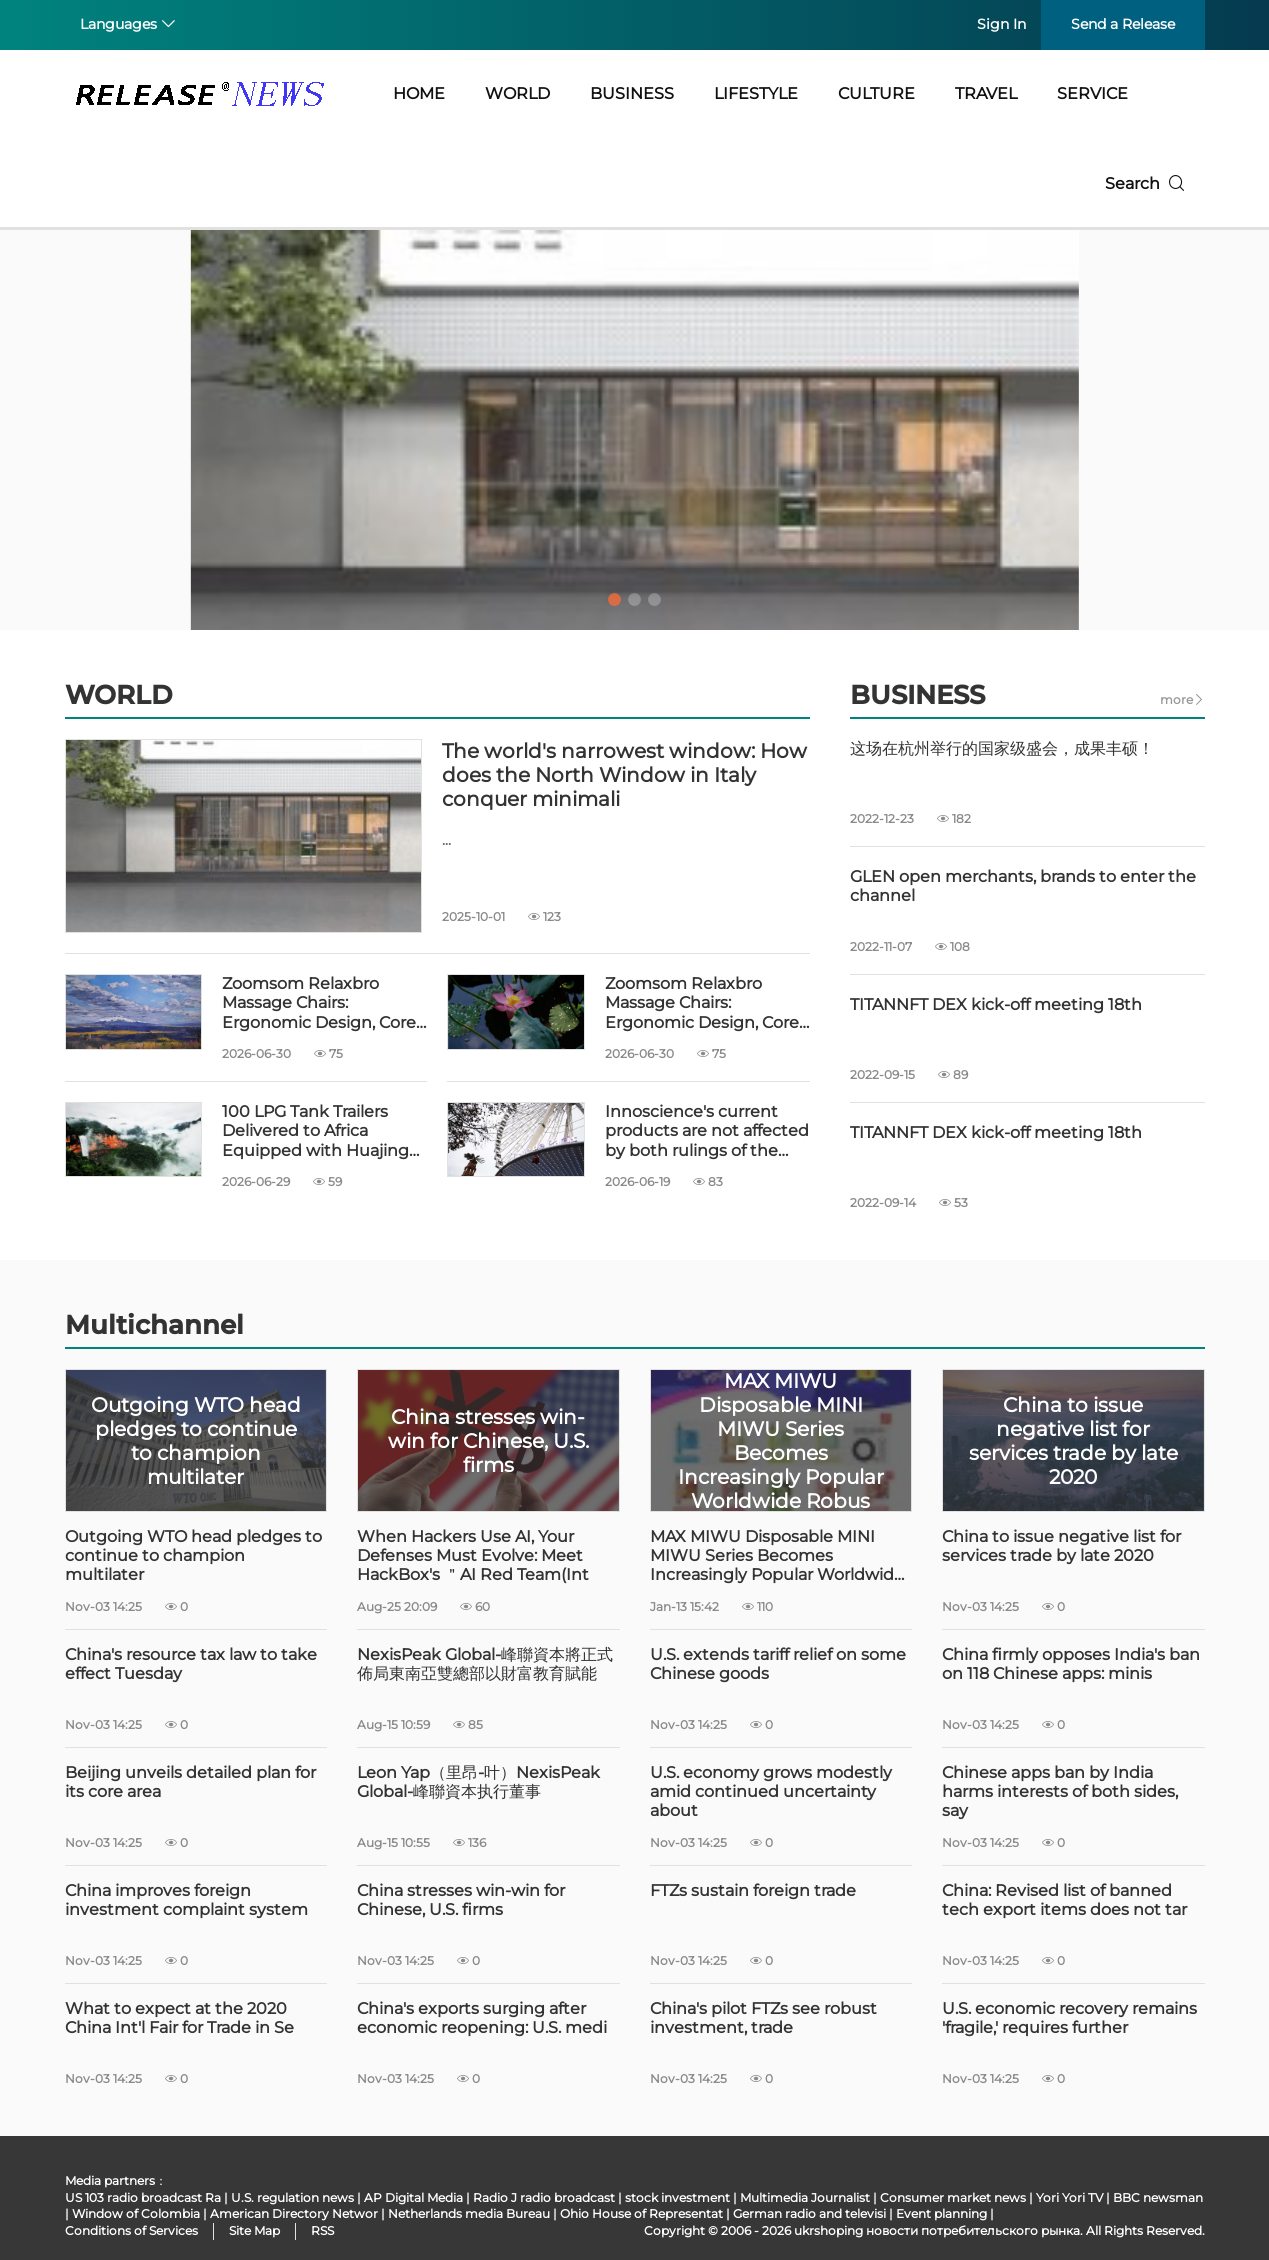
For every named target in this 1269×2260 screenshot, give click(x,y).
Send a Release (1123, 24)
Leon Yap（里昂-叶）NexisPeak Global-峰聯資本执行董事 (478, 1782)
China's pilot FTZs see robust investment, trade (763, 2018)
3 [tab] (655, 600)
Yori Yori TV (1069, 2197)
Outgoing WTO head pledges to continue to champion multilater (193, 1555)
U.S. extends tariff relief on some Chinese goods (778, 1664)
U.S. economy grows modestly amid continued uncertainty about (771, 1791)
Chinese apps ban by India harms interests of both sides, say (1060, 1791)
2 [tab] (635, 600)
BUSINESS (632, 93)
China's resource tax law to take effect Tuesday (191, 1664)
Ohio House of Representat (641, 2213)
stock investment (677, 2197)
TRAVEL (986, 93)
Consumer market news (953, 2197)
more (1182, 699)
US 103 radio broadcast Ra (143, 2197)
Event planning (941, 2213)
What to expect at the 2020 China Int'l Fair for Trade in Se (179, 2018)
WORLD (517, 93)
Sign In (1001, 24)
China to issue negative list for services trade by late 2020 (1061, 1546)
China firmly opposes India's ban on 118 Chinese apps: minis (1071, 1664)
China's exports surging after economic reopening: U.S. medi (482, 2018)
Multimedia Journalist (805, 2197)
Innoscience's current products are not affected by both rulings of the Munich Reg (707, 1131)
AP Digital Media (413, 2197)
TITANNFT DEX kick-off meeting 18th (996, 1004)
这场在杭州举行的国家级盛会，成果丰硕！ (1002, 748)
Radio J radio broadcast (544, 2197)
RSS (322, 2230)
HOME (419, 93)
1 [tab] (615, 600)
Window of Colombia (136, 2213)
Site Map (254, 2230)
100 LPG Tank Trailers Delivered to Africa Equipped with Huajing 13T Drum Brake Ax (315, 1131)
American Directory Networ (294, 2213)
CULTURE (876, 93)
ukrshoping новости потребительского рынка (937, 2230)
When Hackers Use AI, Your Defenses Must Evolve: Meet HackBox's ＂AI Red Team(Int (473, 1555)
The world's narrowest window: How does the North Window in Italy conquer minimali (624, 775)
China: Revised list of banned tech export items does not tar (1064, 1900)
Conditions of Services (131, 2230)
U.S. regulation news (292, 2197)
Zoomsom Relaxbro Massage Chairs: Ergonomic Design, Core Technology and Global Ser (319, 1003)
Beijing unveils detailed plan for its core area (190, 1782)
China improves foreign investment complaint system (186, 1900)
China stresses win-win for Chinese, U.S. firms (461, 1900)
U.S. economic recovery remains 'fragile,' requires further (1069, 2018)
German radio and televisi (809, 2213)
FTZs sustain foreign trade (753, 1890)
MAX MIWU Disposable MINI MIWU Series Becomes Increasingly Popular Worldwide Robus (777, 1556)
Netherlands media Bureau (469, 2213)
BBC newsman (1158, 2197)
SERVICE (1092, 93)
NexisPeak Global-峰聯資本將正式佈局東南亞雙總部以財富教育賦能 (485, 1664)
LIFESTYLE (756, 93)
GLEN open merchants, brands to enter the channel (1023, 886)
